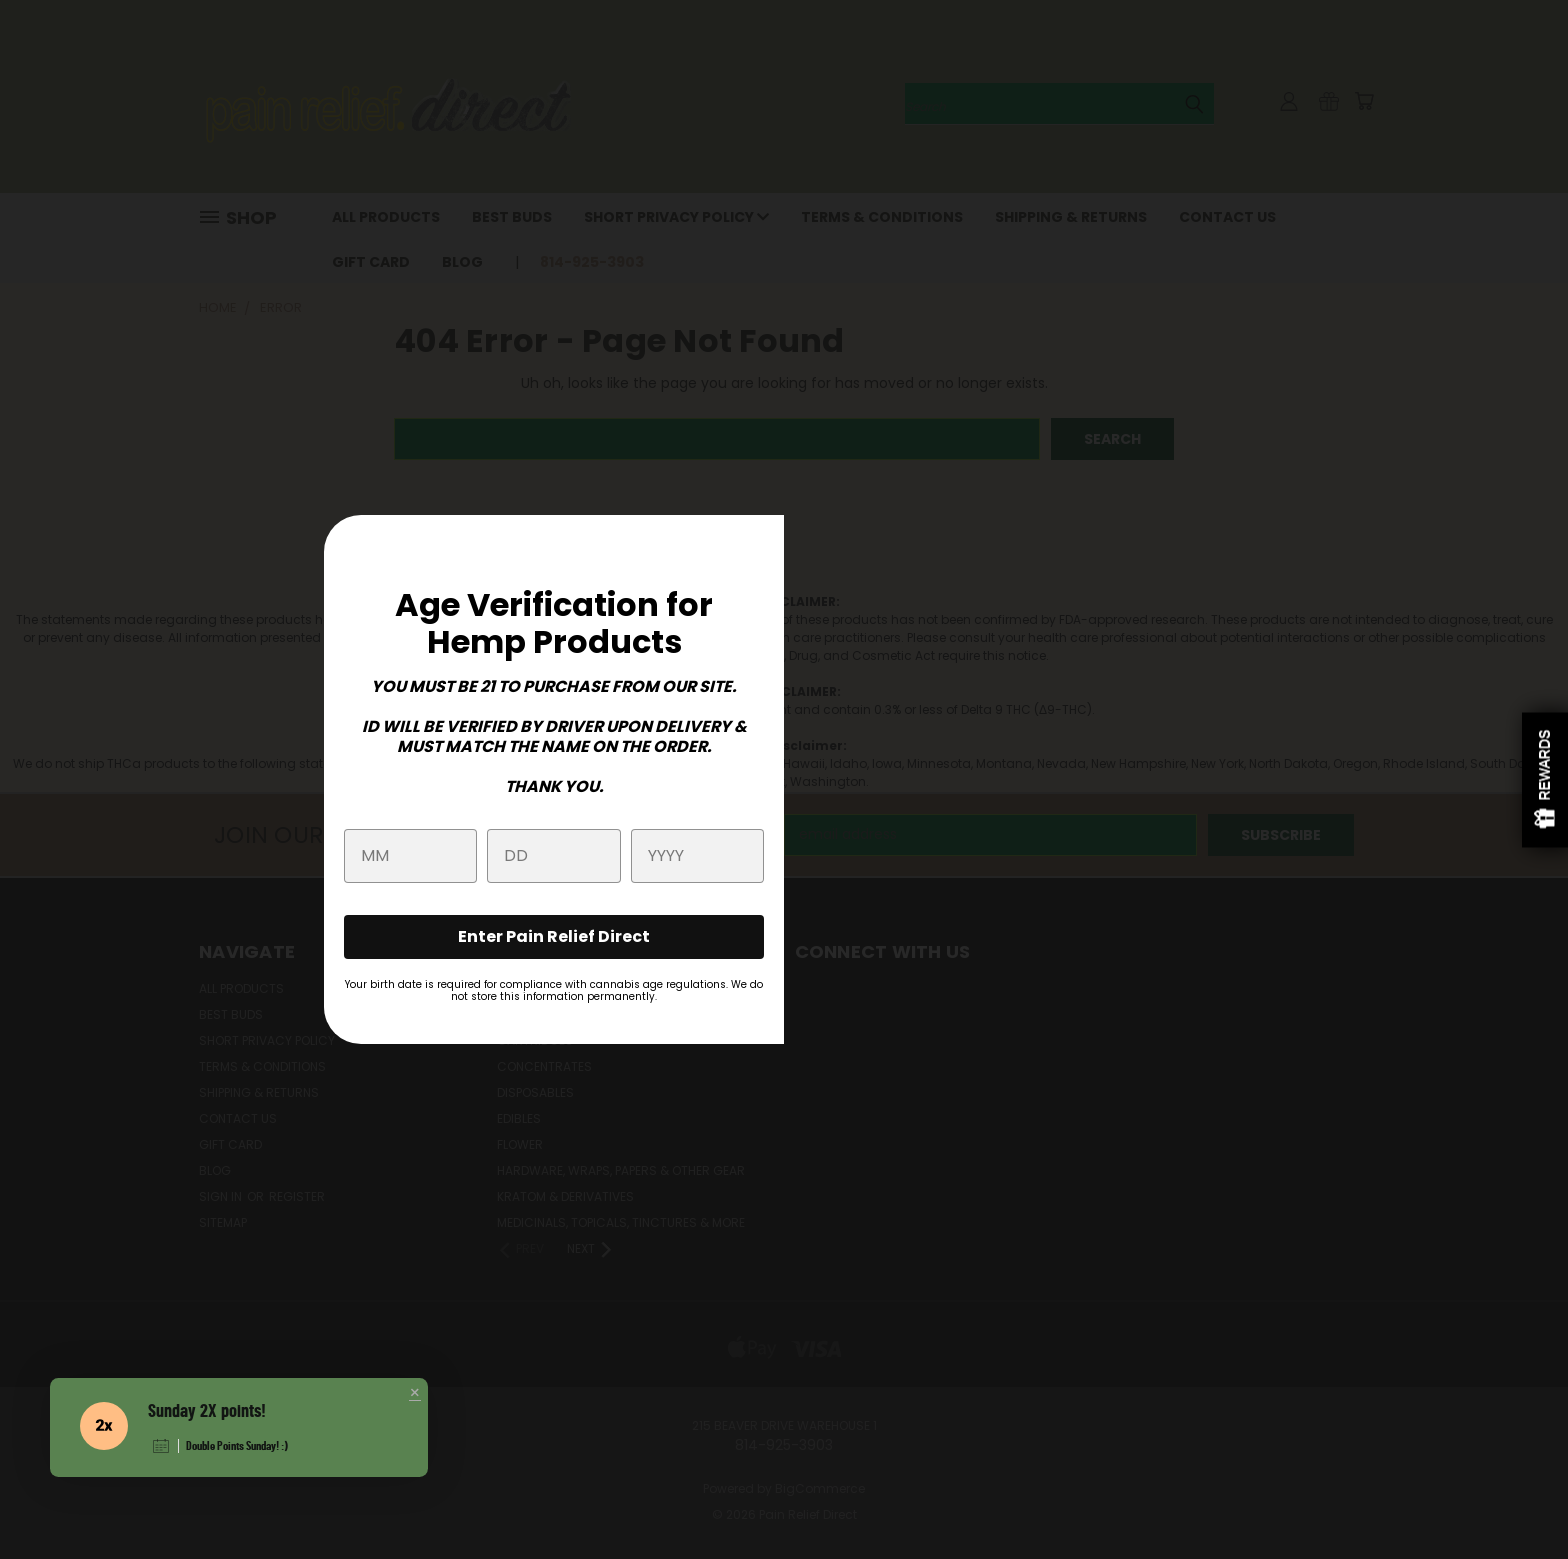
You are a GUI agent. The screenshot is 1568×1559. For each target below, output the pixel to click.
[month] (410, 856)
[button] (415, 1394)
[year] (697, 856)
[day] (553, 856)
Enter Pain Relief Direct (554, 936)
